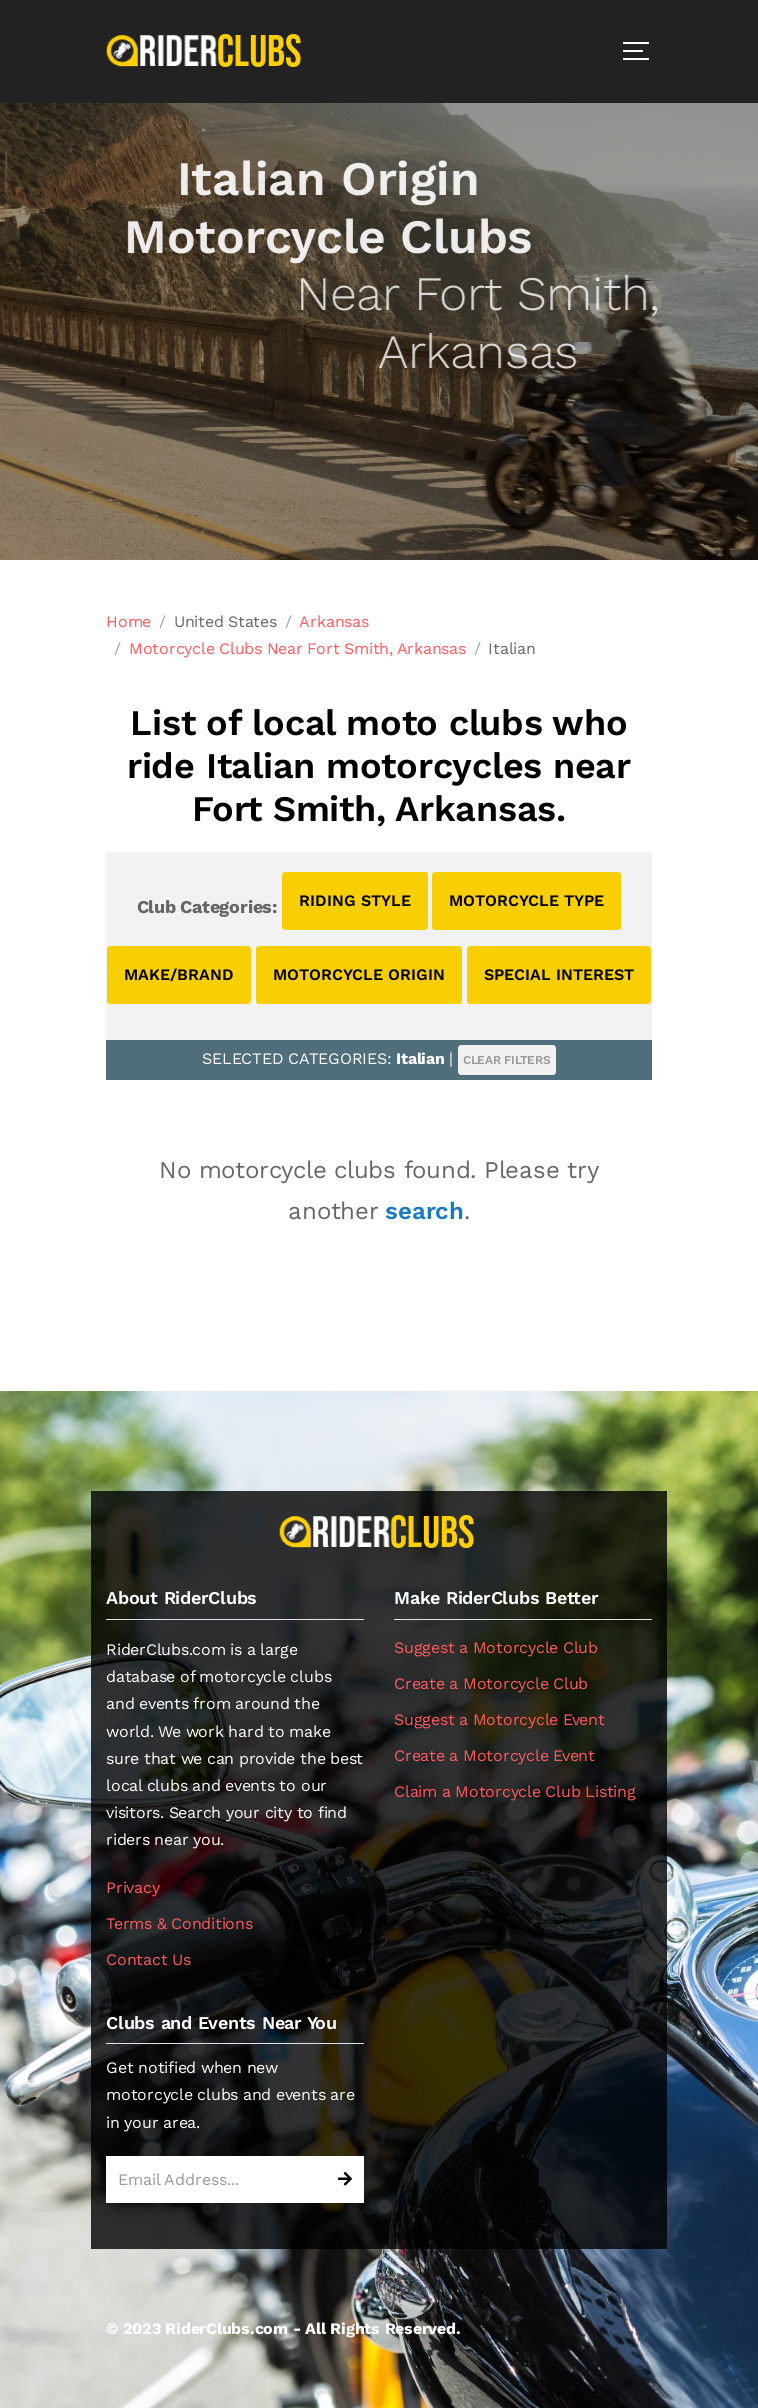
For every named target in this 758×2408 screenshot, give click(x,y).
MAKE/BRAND (179, 974)
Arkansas (333, 621)
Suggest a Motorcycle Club (496, 1647)
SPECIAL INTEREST (559, 974)
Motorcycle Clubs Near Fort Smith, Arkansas (297, 648)
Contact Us (148, 1959)
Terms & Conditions (179, 1923)
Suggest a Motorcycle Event (499, 1719)
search (424, 1211)
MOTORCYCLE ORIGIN (359, 974)
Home (128, 621)
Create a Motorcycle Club (491, 1683)
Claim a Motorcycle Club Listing (515, 1791)
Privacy (132, 1887)
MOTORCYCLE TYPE (526, 900)
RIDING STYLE (355, 900)
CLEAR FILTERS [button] (507, 1060)
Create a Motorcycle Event (494, 1755)
